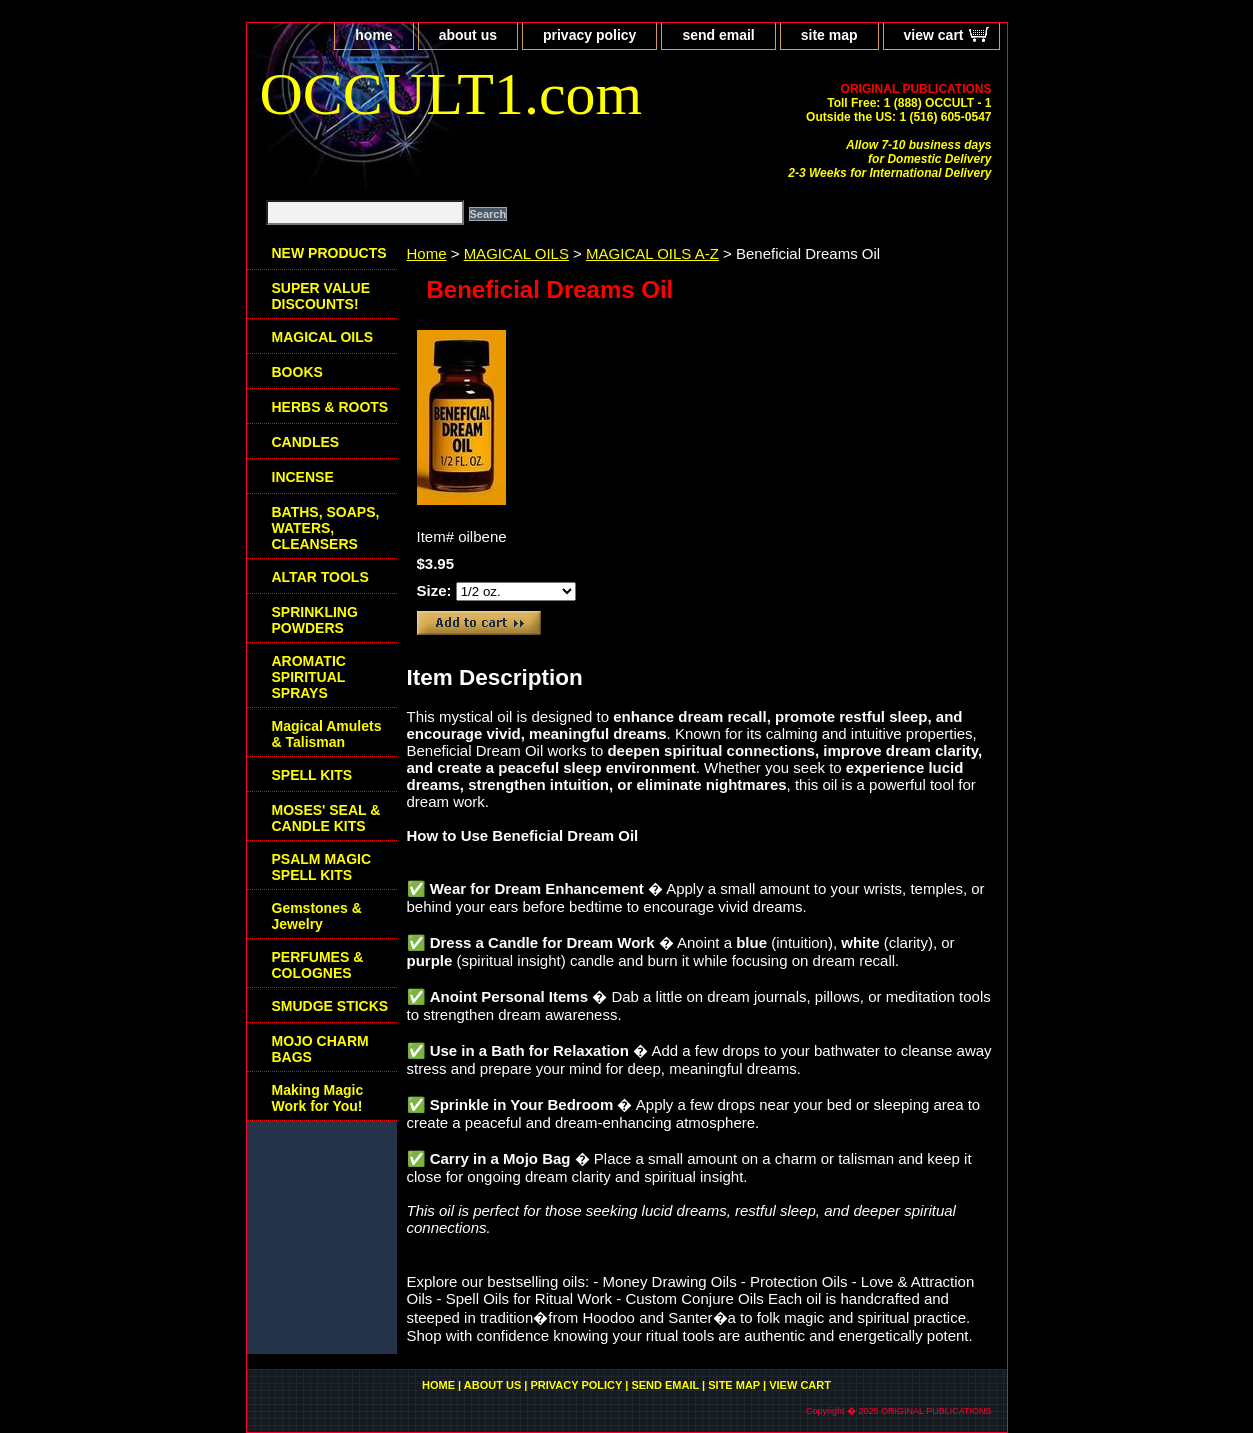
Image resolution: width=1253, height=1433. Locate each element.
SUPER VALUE (321, 296)
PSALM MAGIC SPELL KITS (322, 867)
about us (468, 35)
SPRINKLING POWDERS (315, 620)
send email (718, 35)
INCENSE (303, 477)
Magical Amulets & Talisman (327, 734)
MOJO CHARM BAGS (320, 1049)
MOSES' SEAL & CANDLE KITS (326, 818)
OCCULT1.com (451, 94)
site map (829, 35)
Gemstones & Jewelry (317, 916)
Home (427, 253)
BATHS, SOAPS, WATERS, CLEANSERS (326, 528)
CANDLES (306, 442)
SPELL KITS (312, 775)
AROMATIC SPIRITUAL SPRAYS (309, 677)
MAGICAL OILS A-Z (652, 253)
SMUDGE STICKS (330, 1006)
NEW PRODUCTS (329, 253)
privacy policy (589, 35)
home (373, 35)
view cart (934, 35)
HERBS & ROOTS (330, 407)
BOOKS (297, 372)
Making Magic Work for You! (318, 1098)
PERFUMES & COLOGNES (318, 965)
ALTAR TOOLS (320, 577)
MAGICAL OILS (516, 253)
